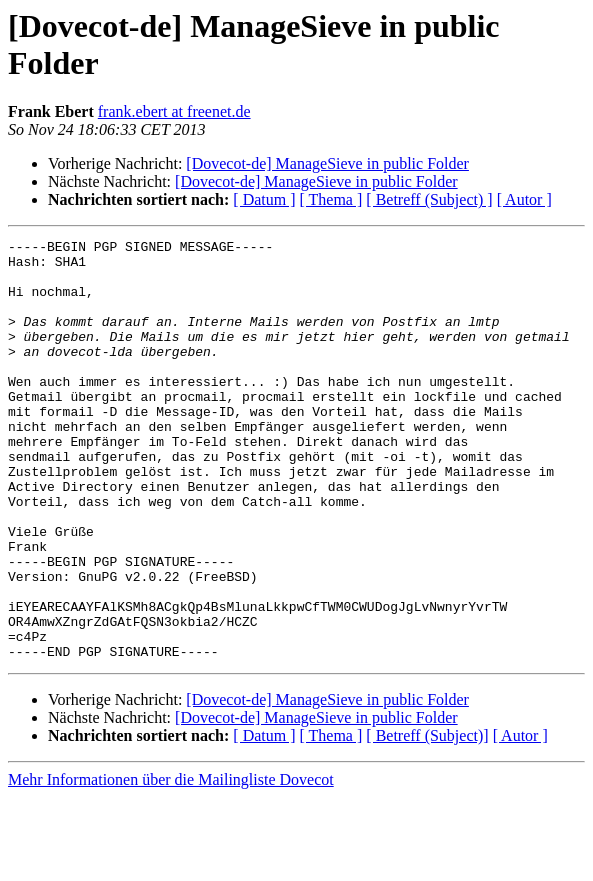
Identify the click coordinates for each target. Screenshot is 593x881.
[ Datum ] (264, 199)
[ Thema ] (331, 199)
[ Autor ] (524, 199)
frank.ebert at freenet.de (174, 111)
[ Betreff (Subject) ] (429, 199)
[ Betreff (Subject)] (427, 819)
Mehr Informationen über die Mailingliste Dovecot (171, 863)
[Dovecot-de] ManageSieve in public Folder (327, 163)
